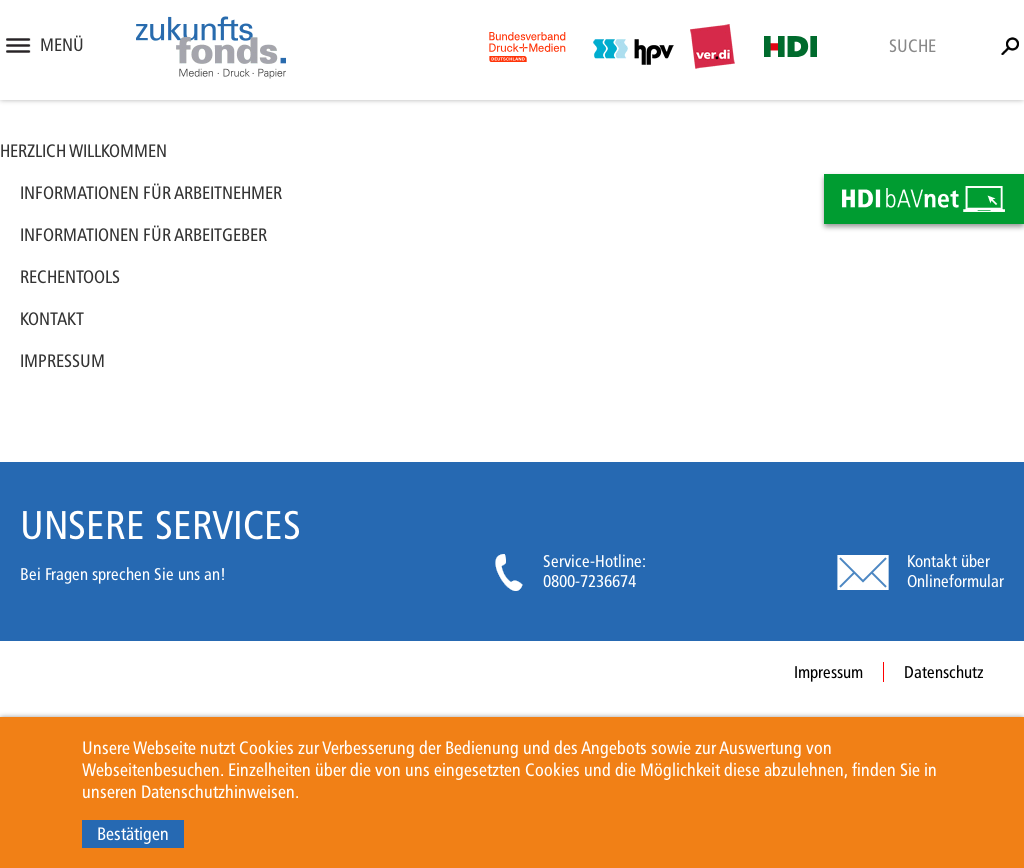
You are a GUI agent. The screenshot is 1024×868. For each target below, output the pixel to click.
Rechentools (70, 277)
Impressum (62, 361)
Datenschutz (944, 672)
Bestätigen (133, 834)
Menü (62, 45)
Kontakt (52, 319)
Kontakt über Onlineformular (955, 571)
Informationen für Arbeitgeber (143, 235)
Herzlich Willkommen (83, 151)
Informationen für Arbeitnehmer (151, 193)
